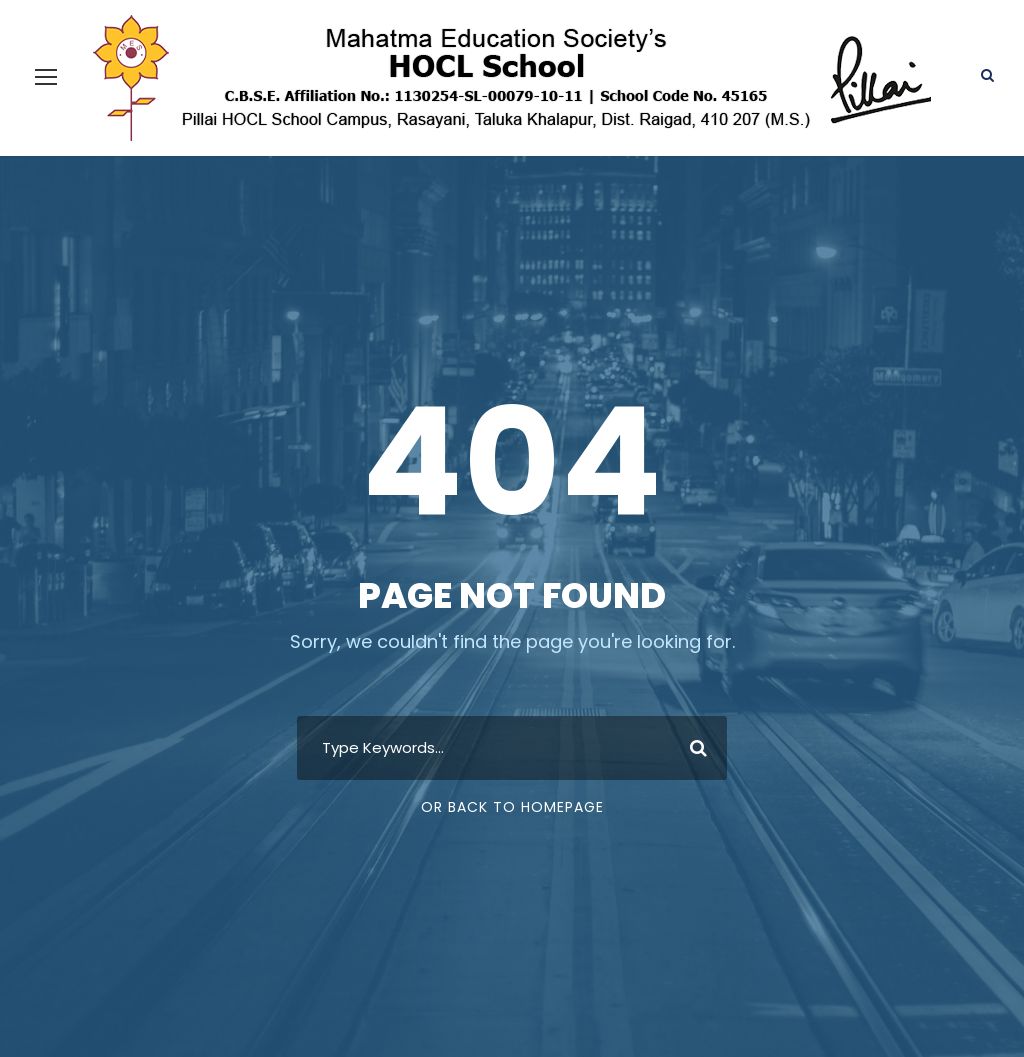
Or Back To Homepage (512, 807)
